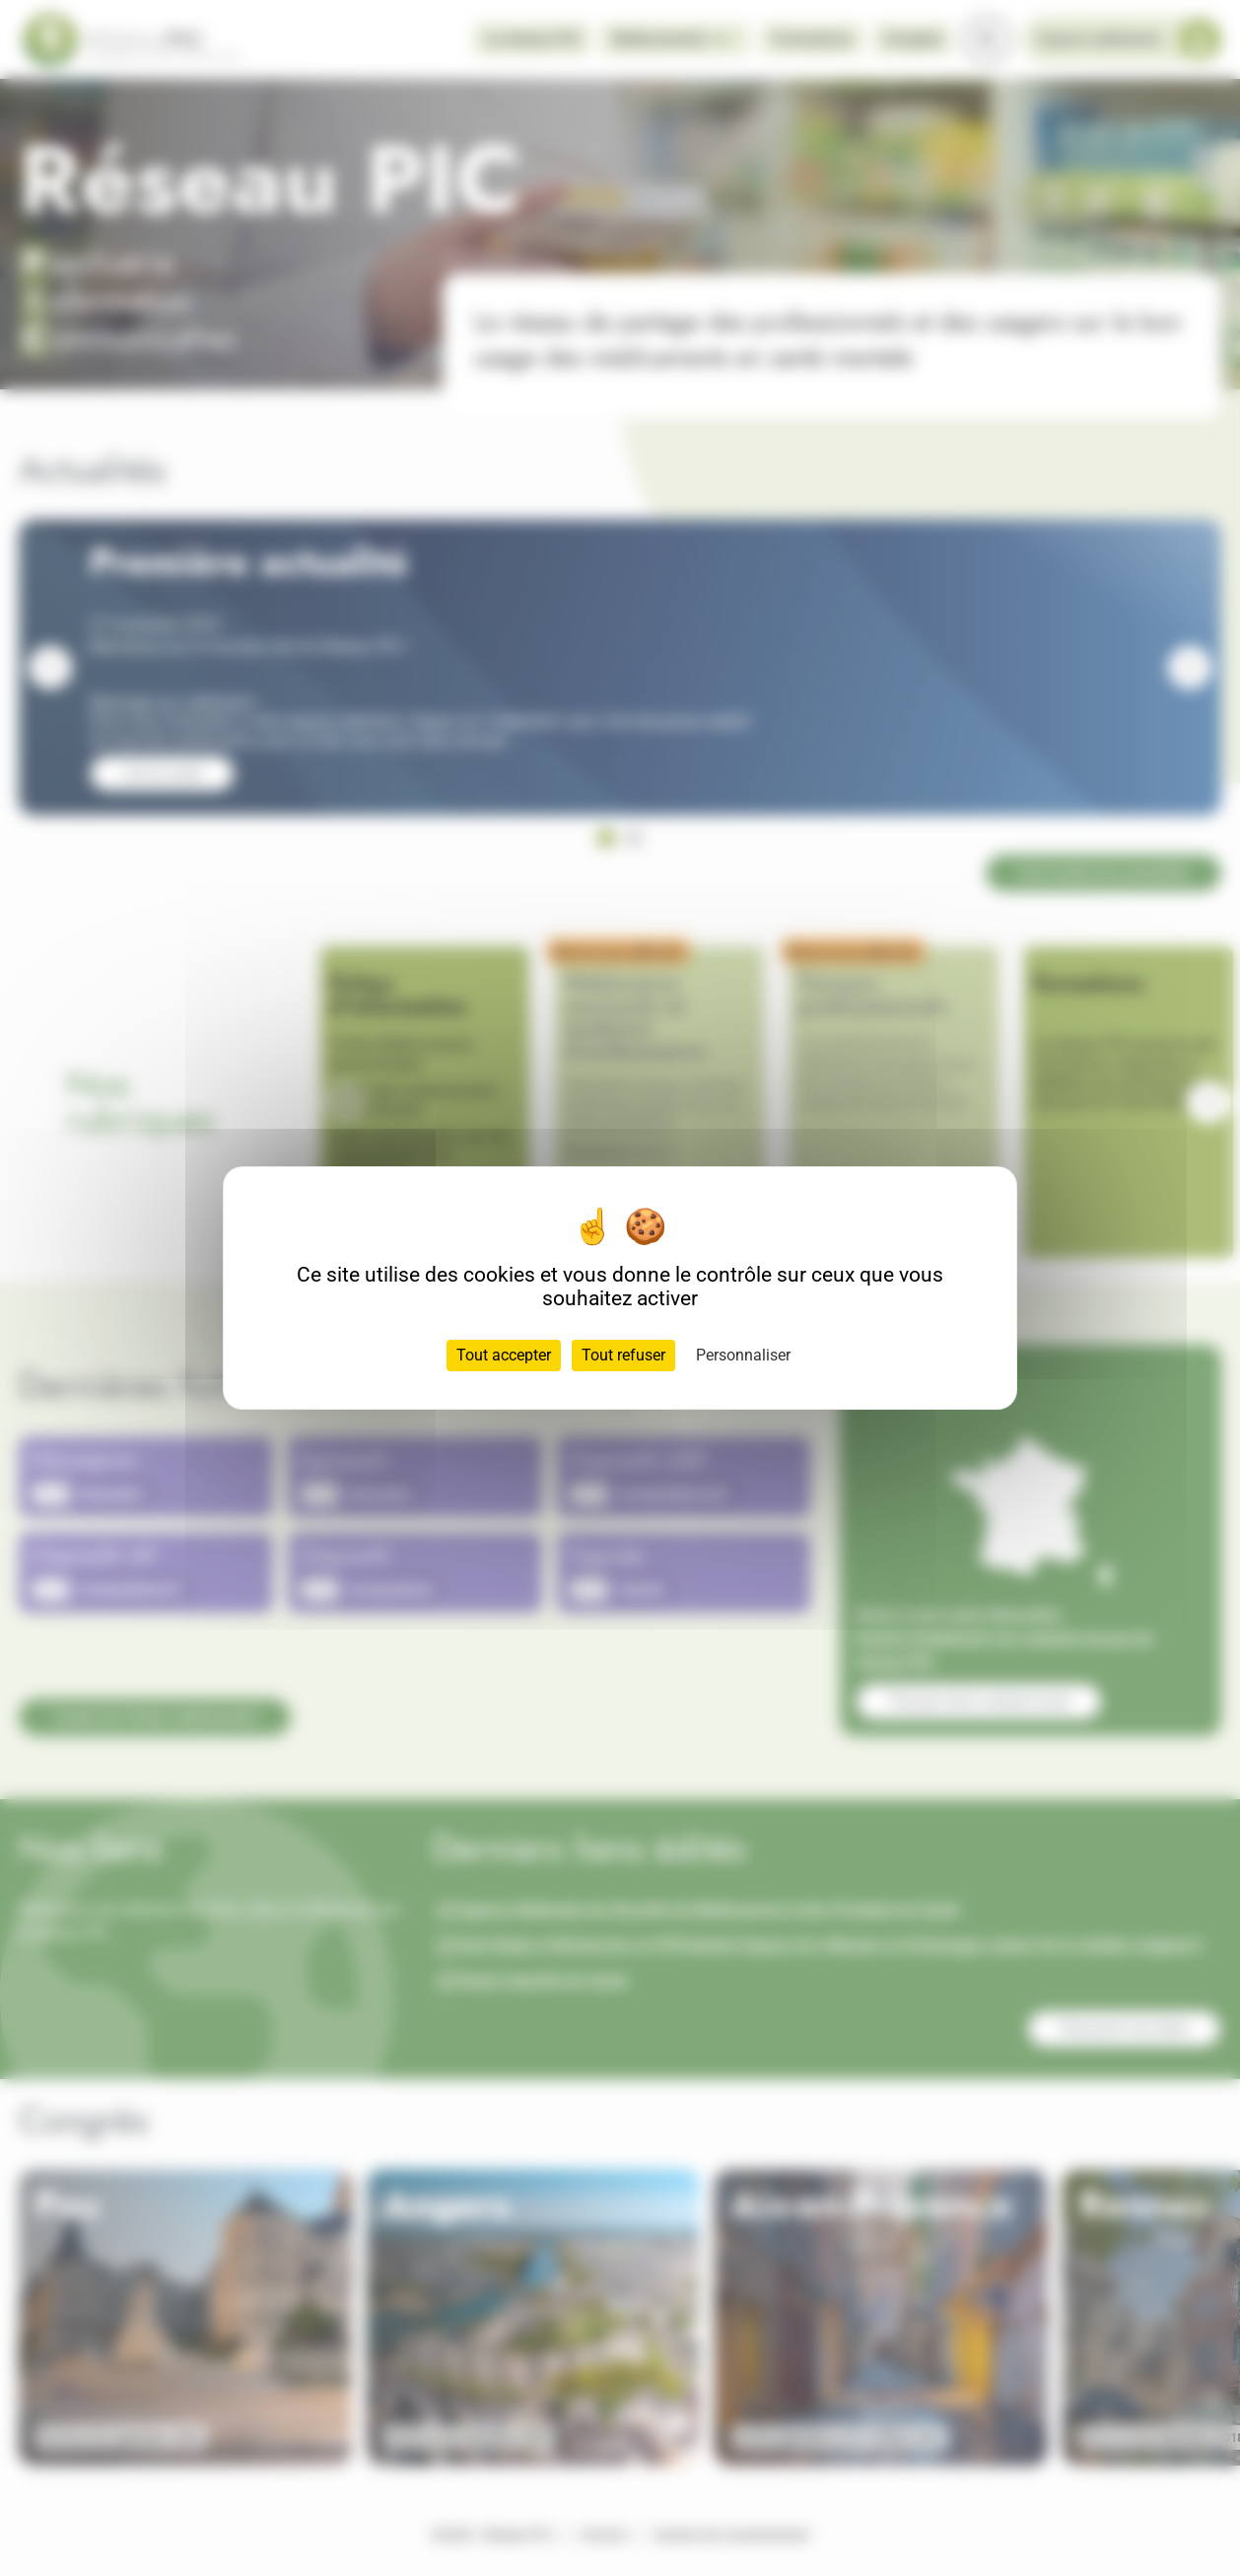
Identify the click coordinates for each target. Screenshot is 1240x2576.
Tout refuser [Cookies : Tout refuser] (623, 1355)
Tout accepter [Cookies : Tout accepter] (503, 1355)
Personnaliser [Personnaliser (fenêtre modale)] (743, 1355)
